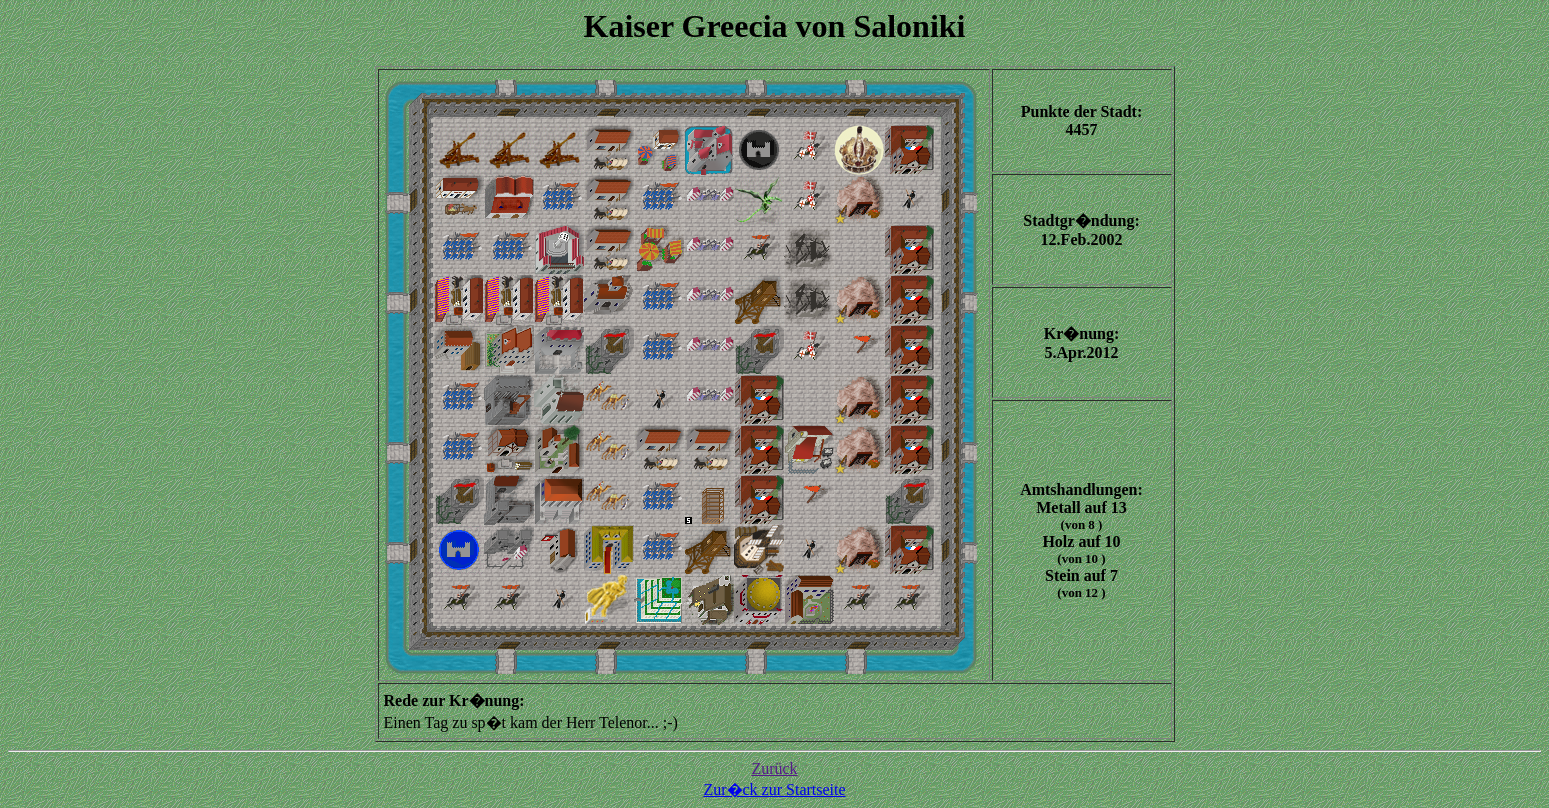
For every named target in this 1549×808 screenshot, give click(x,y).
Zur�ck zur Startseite (774, 789)
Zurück (774, 768)
